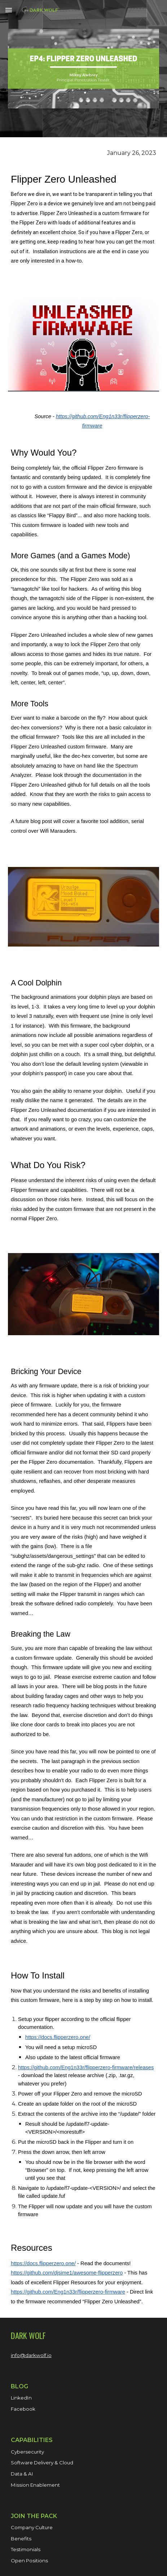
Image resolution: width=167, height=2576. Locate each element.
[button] (8, 10)
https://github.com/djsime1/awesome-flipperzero (67, 2273)
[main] (83, 212)
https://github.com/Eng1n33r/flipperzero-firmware (68, 2292)
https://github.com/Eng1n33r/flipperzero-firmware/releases (86, 2067)
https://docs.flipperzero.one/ (57, 2037)
